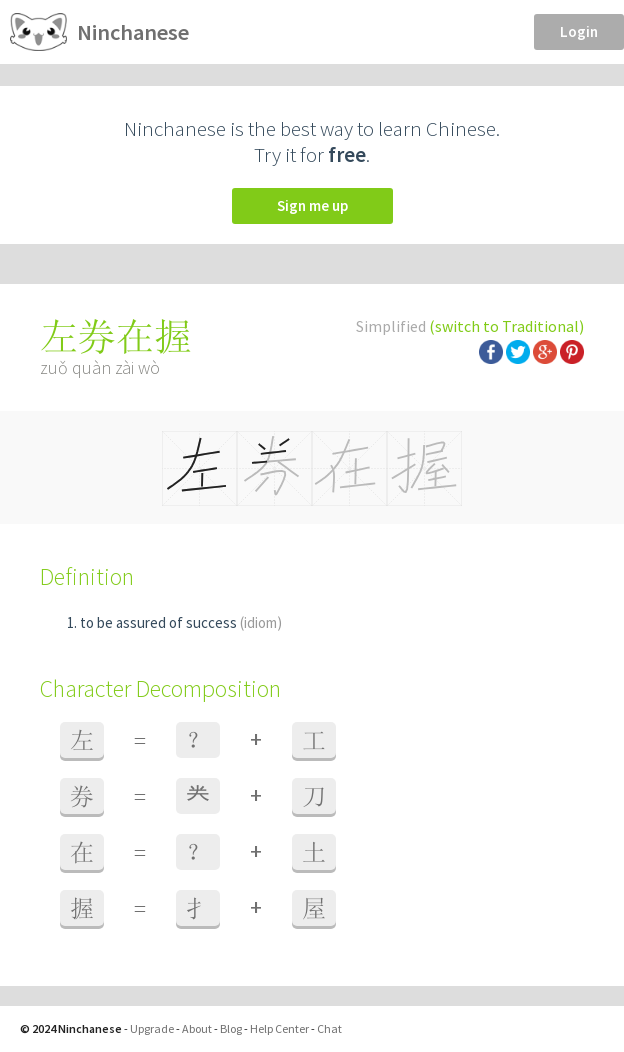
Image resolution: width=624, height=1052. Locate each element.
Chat (329, 1028)
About (197, 1028)
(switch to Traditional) (506, 326)
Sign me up (312, 205)
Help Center (279, 1028)
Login (579, 31)
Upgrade (152, 1028)
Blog (231, 1028)
